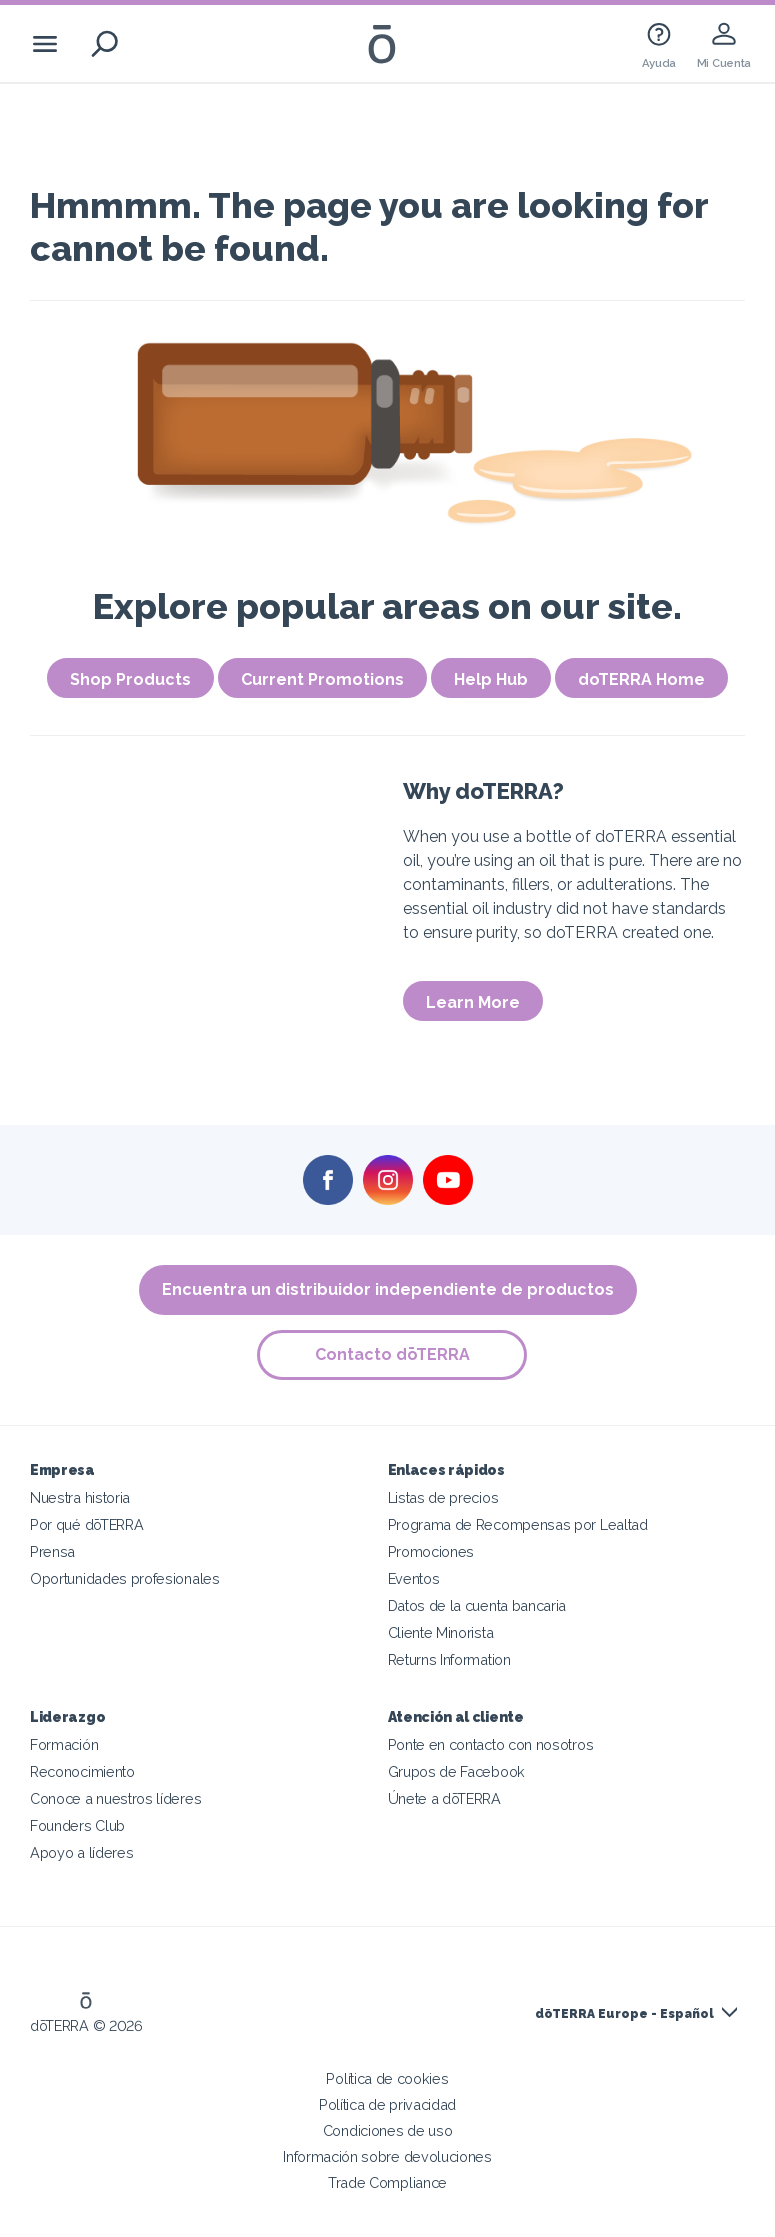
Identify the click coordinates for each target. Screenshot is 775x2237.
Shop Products (130, 679)
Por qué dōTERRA (86, 1524)
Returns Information (449, 1659)
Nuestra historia (80, 1497)
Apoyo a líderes (81, 1852)
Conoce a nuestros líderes (115, 1798)
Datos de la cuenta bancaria (477, 1605)
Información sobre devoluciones (387, 2156)
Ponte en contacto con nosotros (491, 1744)
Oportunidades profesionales (125, 1578)
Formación (64, 1744)
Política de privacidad (387, 2104)
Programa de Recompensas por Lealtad (518, 1524)
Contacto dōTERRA (392, 1354)
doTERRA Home (641, 679)
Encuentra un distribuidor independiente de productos (388, 1289)
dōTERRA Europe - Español (624, 2014)
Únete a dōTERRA (444, 1798)
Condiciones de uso (387, 2130)
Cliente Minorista (441, 1632)
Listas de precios (443, 1497)
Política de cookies (387, 2078)
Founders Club (77, 1825)
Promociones (431, 1551)
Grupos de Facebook (456, 1771)
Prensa (52, 1551)
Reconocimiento (82, 1771)
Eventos (414, 1578)
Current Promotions (322, 679)
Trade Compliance (387, 2182)
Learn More (473, 1002)
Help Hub (491, 679)
